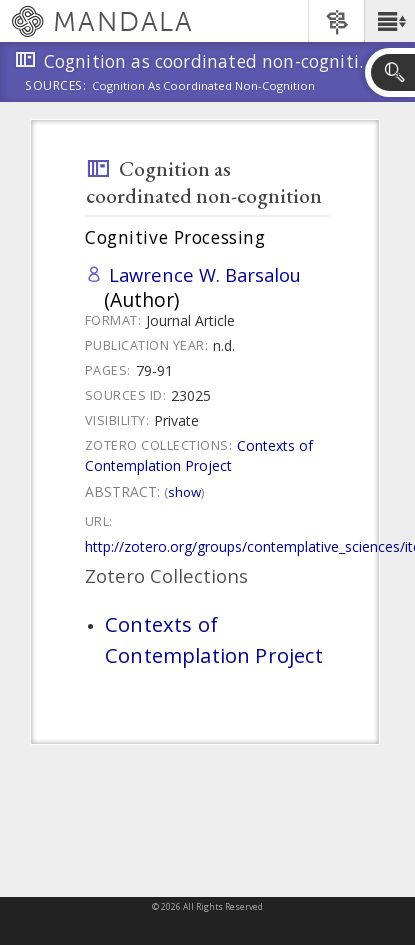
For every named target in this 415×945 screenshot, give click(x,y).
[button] (389, 21)
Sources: (56, 87)
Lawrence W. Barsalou (205, 274)
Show (184, 492)
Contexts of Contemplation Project (199, 455)
